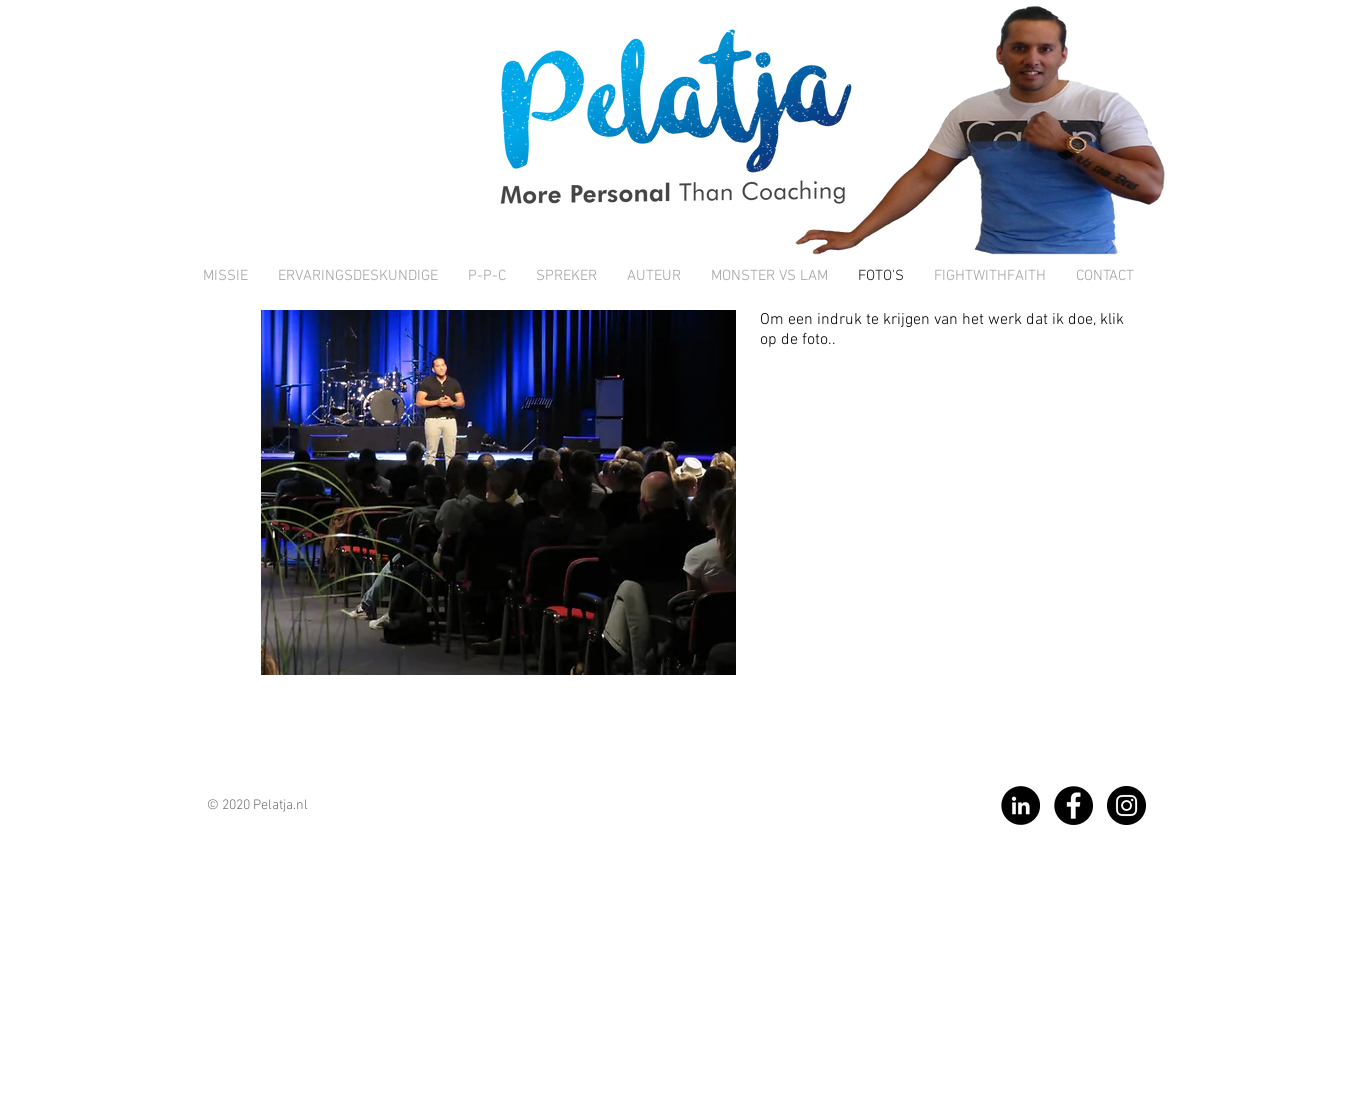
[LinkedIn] (1020, 805)
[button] (498, 492)
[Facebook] (1073, 805)
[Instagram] (1126, 805)
